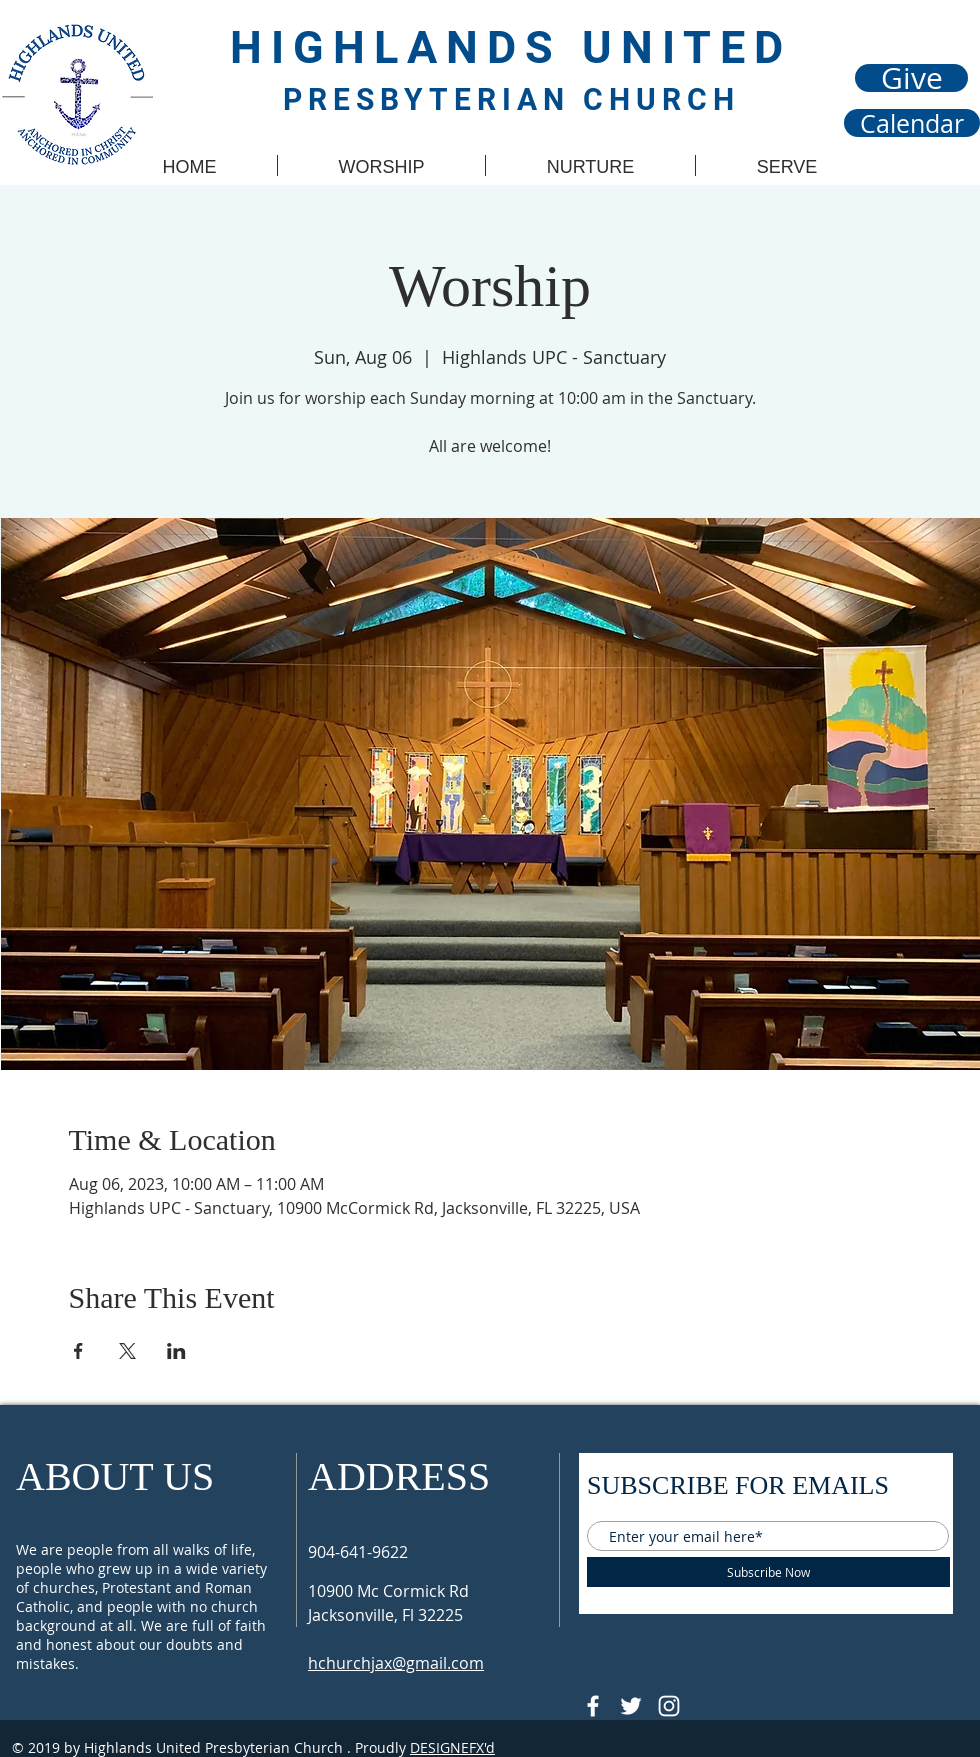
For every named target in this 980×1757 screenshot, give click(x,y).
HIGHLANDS (406, 47)
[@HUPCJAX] (593, 1706)
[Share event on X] (127, 1351)
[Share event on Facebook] (78, 1351)
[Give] (911, 78)
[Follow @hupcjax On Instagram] (669, 1706)
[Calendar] (912, 123)
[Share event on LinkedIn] (176, 1351)
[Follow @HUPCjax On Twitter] (631, 1706)
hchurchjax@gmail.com (396, 1663)
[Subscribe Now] (768, 1572)
